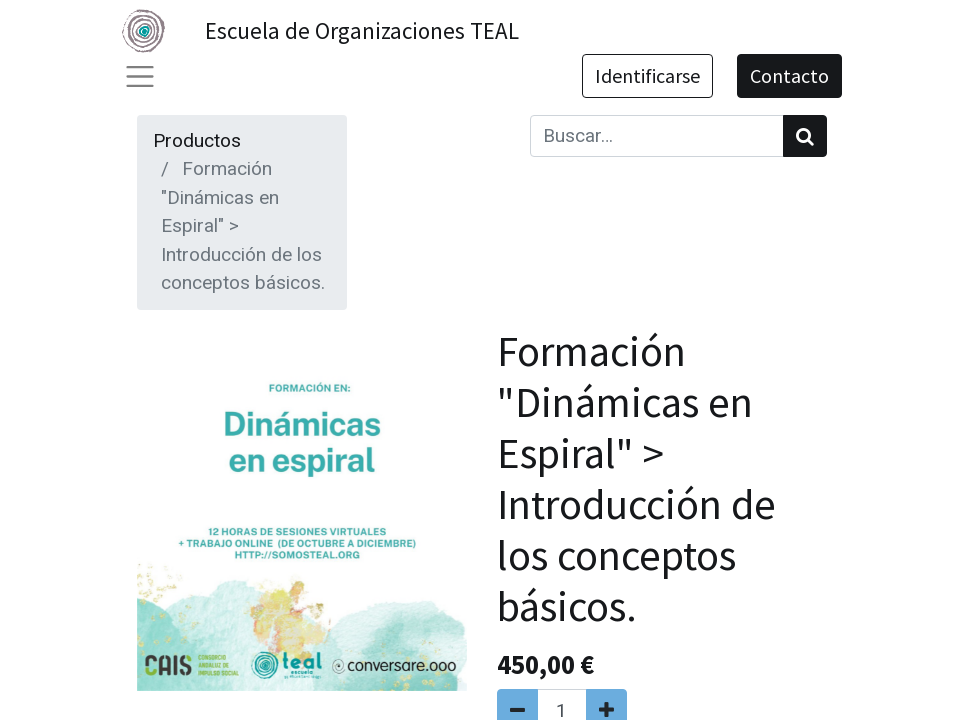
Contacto (789, 75)
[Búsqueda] (805, 136)
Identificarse (647, 75)
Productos (197, 140)
